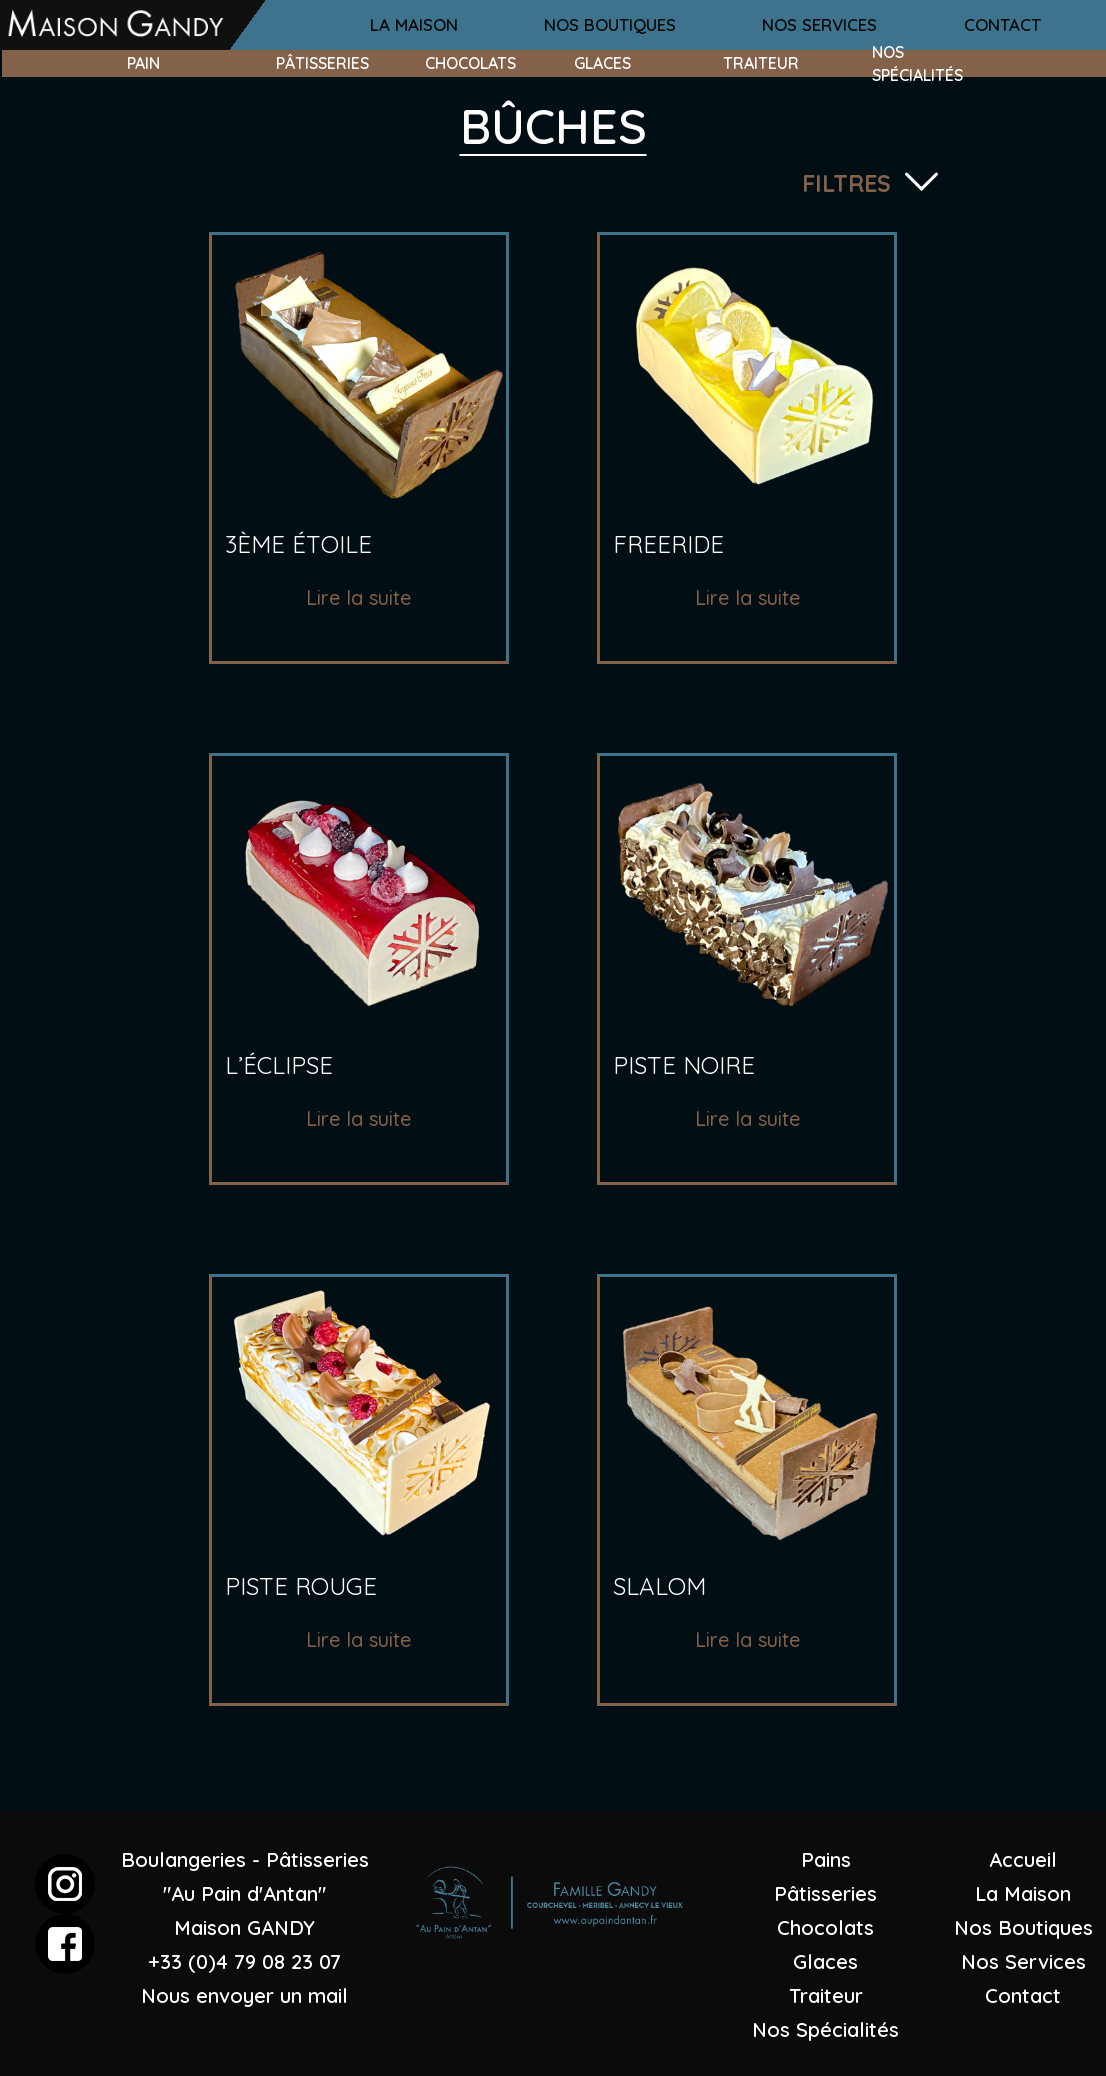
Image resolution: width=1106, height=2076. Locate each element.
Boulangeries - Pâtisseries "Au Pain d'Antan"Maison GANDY (245, 1893)
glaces (602, 63)
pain (143, 63)
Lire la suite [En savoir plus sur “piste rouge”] (358, 1639)
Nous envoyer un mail (244, 1995)
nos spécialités (917, 63)
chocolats (470, 63)
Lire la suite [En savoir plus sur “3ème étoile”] (358, 597)
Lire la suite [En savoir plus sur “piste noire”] (747, 1118)
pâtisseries (322, 63)
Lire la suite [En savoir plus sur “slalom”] (747, 1639)
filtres (846, 183)
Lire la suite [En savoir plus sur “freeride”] (747, 597)
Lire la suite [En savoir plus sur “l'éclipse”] (358, 1118)
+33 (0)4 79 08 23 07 (244, 1961)
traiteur (761, 63)
